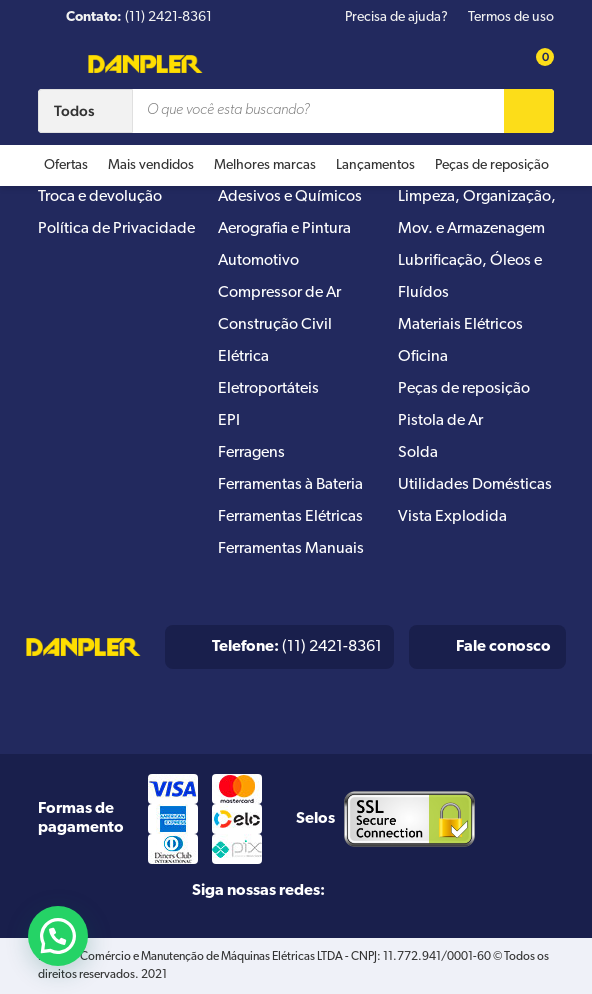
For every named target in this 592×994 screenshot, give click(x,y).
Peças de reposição (492, 165)
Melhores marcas (265, 165)
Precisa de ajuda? (396, 17)
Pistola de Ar (440, 421)
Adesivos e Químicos (290, 197)
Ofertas (66, 165)
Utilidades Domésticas (475, 485)
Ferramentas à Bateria (290, 485)
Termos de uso (511, 17)
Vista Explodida (452, 517)
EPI (229, 421)
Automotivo (258, 261)
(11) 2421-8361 (297, 647)
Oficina (423, 357)
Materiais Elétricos (460, 325)
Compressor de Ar (279, 293)
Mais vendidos (151, 165)
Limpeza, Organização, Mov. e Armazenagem (477, 213)
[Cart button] (534, 63)
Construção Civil (275, 325)
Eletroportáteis (268, 389)
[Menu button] (51, 67)
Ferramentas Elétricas (290, 517)
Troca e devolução (100, 197)
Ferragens (251, 453)
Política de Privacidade (116, 229)
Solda (418, 453)
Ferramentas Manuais (291, 549)
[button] (58, 936)
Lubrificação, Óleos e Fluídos (470, 277)
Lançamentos (375, 165)
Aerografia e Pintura (284, 229)
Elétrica (243, 357)
